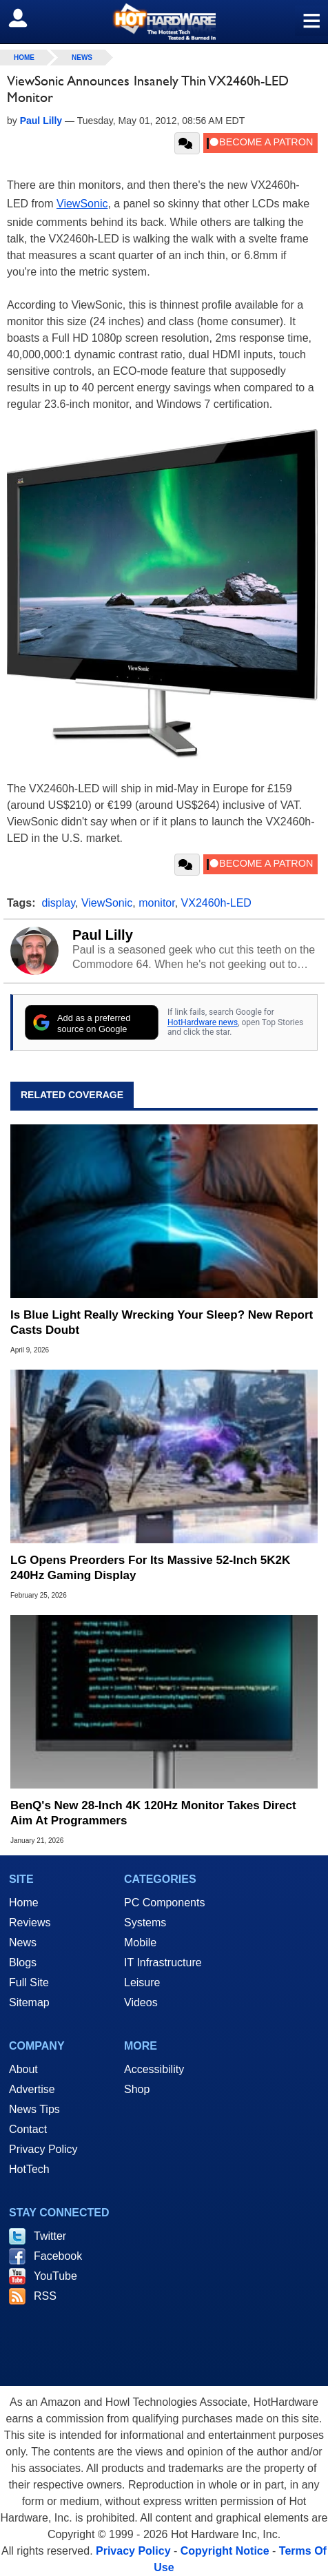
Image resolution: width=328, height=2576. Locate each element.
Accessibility (154, 2069)
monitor (156, 903)
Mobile (140, 1942)
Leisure (142, 1982)
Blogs (23, 1962)
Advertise (32, 2089)
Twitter (50, 2236)
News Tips (34, 2109)
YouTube (55, 2276)
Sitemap (29, 2002)
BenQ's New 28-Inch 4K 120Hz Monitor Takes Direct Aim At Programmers (153, 1813)
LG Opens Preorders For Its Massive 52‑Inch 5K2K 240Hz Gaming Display (150, 1568)
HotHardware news (202, 1022)
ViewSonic (82, 203)
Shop (137, 2089)
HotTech (29, 2169)
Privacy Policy (43, 2149)
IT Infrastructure (163, 1962)
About (23, 2069)
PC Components (164, 1902)
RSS (45, 2296)
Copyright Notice (225, 2551)
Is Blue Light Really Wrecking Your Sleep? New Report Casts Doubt (161, 1322)
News (82, 57)
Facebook (58, 2256)
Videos (141, 2002)
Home (24, 1902)
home (24, 57)
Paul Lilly (102, 934)
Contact (28, 2129)
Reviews (29, 1922)
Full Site (29, 1982)
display (58, 903)
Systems (145, 1922)
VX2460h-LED (216, 903)
